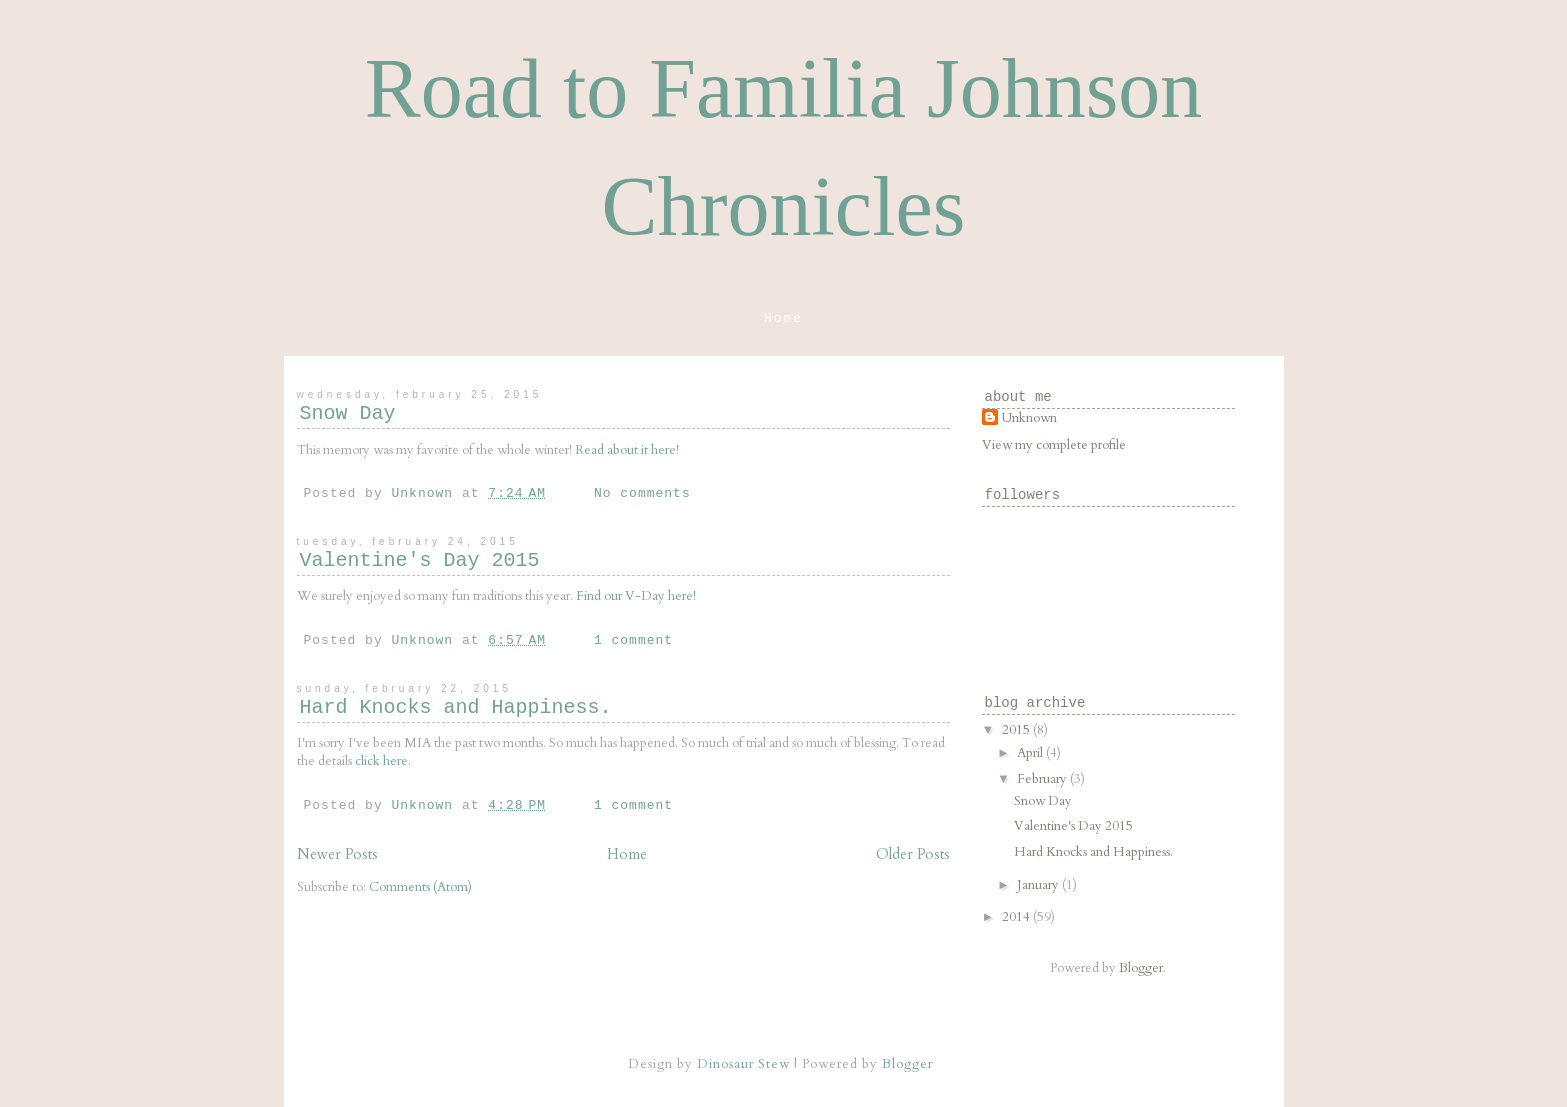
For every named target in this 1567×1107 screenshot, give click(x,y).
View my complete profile (1054, 445)
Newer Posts (337, 854)
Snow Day (348, 413)
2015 (1017, 730)
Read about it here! (627, 450)
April (1031, 753)
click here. (383, 761)
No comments (642, 493)
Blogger (1141, 968)
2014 (1017, 917)
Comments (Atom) (420, 887)
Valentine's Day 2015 (420, 560)
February (1043, 779)
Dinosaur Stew (743, 1064)
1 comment (633, 640)
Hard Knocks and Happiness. (456, 707)
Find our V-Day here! (636, 596)
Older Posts (913, 854)
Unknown (1029, 418)
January (1039, 885)
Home (783, 318)
